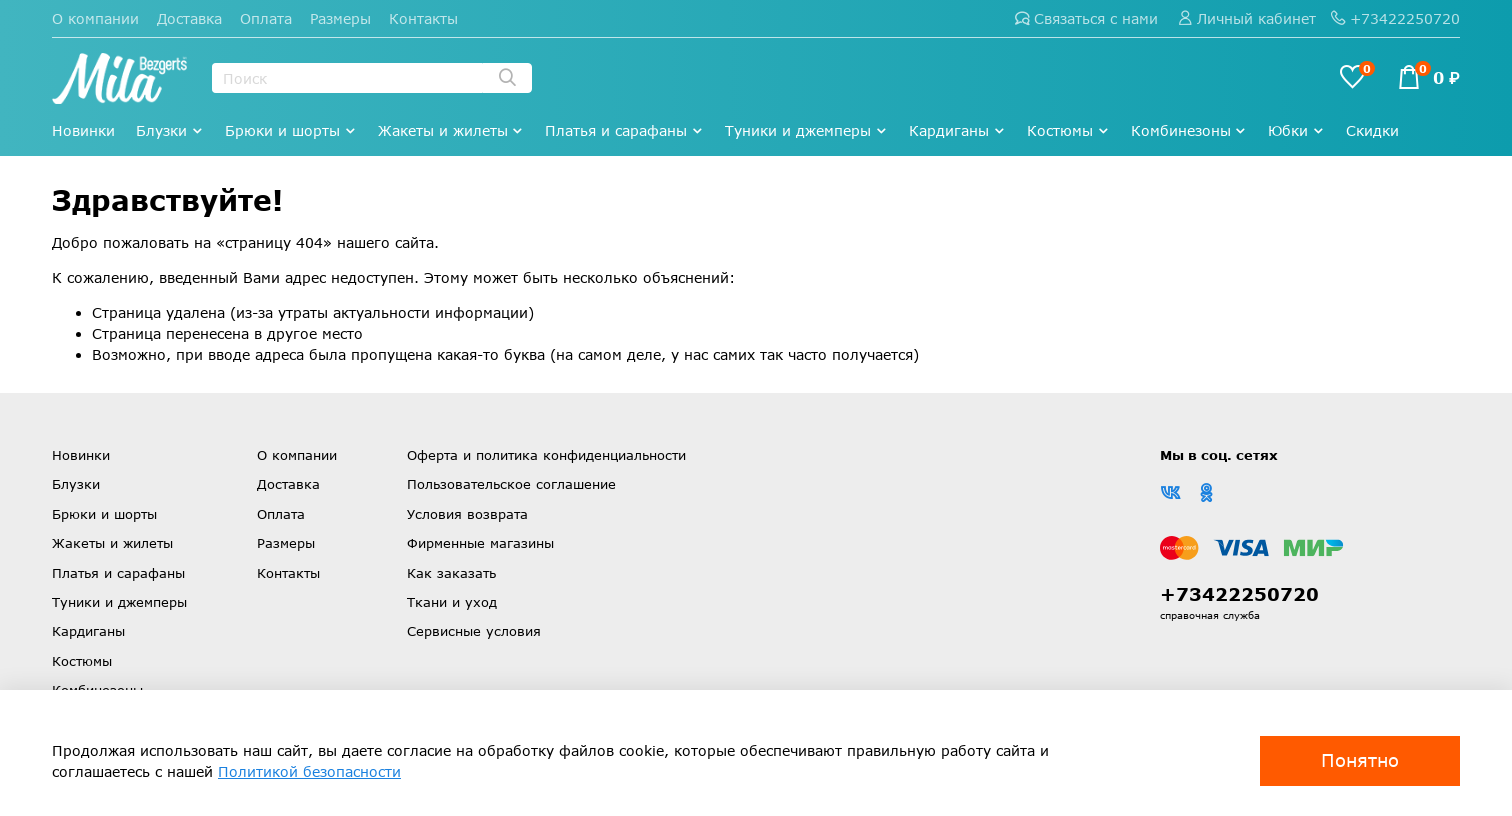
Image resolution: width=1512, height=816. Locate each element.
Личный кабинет (1247, 18)
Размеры (340, 18)
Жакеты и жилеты (451, 130)
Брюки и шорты (291, 130)
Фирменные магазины (480, 543)
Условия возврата (467, 514)
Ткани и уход (452, 602)
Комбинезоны (1189, 130)
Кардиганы (957, 130)
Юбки (1296, 130)
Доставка (189, 18)
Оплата (266, 18)
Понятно (1360, 760)
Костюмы (1068, 130)
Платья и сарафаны (624, 130)
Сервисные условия (474, 631)
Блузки (170, 130)
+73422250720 (1395, 18)
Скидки (1372, 130)
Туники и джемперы (806, 130)
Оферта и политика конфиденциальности (546, 455)
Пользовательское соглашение (511, 484)
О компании (95, 18)
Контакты (423, 18)
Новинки (83, 130)
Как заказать (451, 573)
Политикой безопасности (309, 771)
